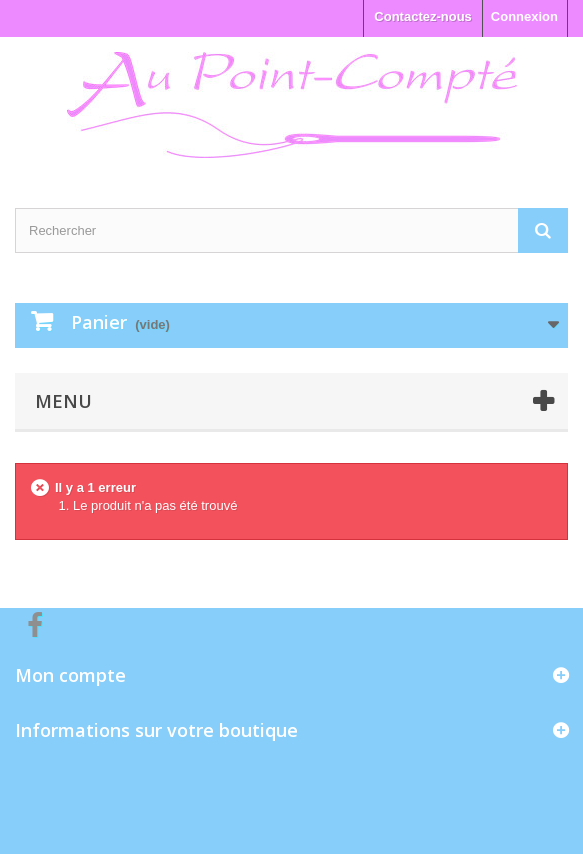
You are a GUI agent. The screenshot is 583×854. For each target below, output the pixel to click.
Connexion (524, 16)
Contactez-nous (423, 16)
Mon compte (70, 675)
